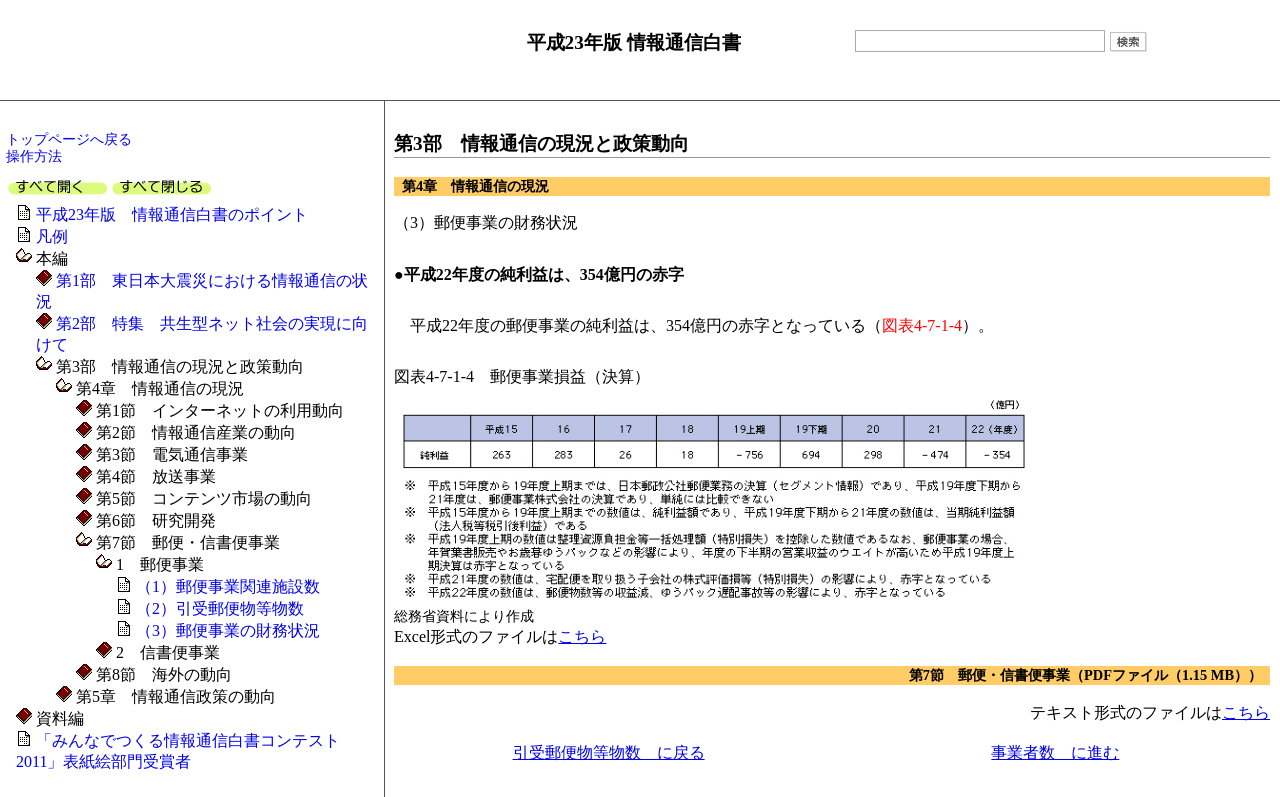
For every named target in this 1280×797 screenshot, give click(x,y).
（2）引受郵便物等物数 (220, 608)
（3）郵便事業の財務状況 (228, 630)
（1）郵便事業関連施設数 (228, 586)
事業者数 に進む (1055, 752)
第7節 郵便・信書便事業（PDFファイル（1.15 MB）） (1085, 675)
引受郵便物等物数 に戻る (609, 752)
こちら (582, 636)
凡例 (52, 236)
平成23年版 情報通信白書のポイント (172, 214)
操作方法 (34, 156)
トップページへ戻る (69, 139)
